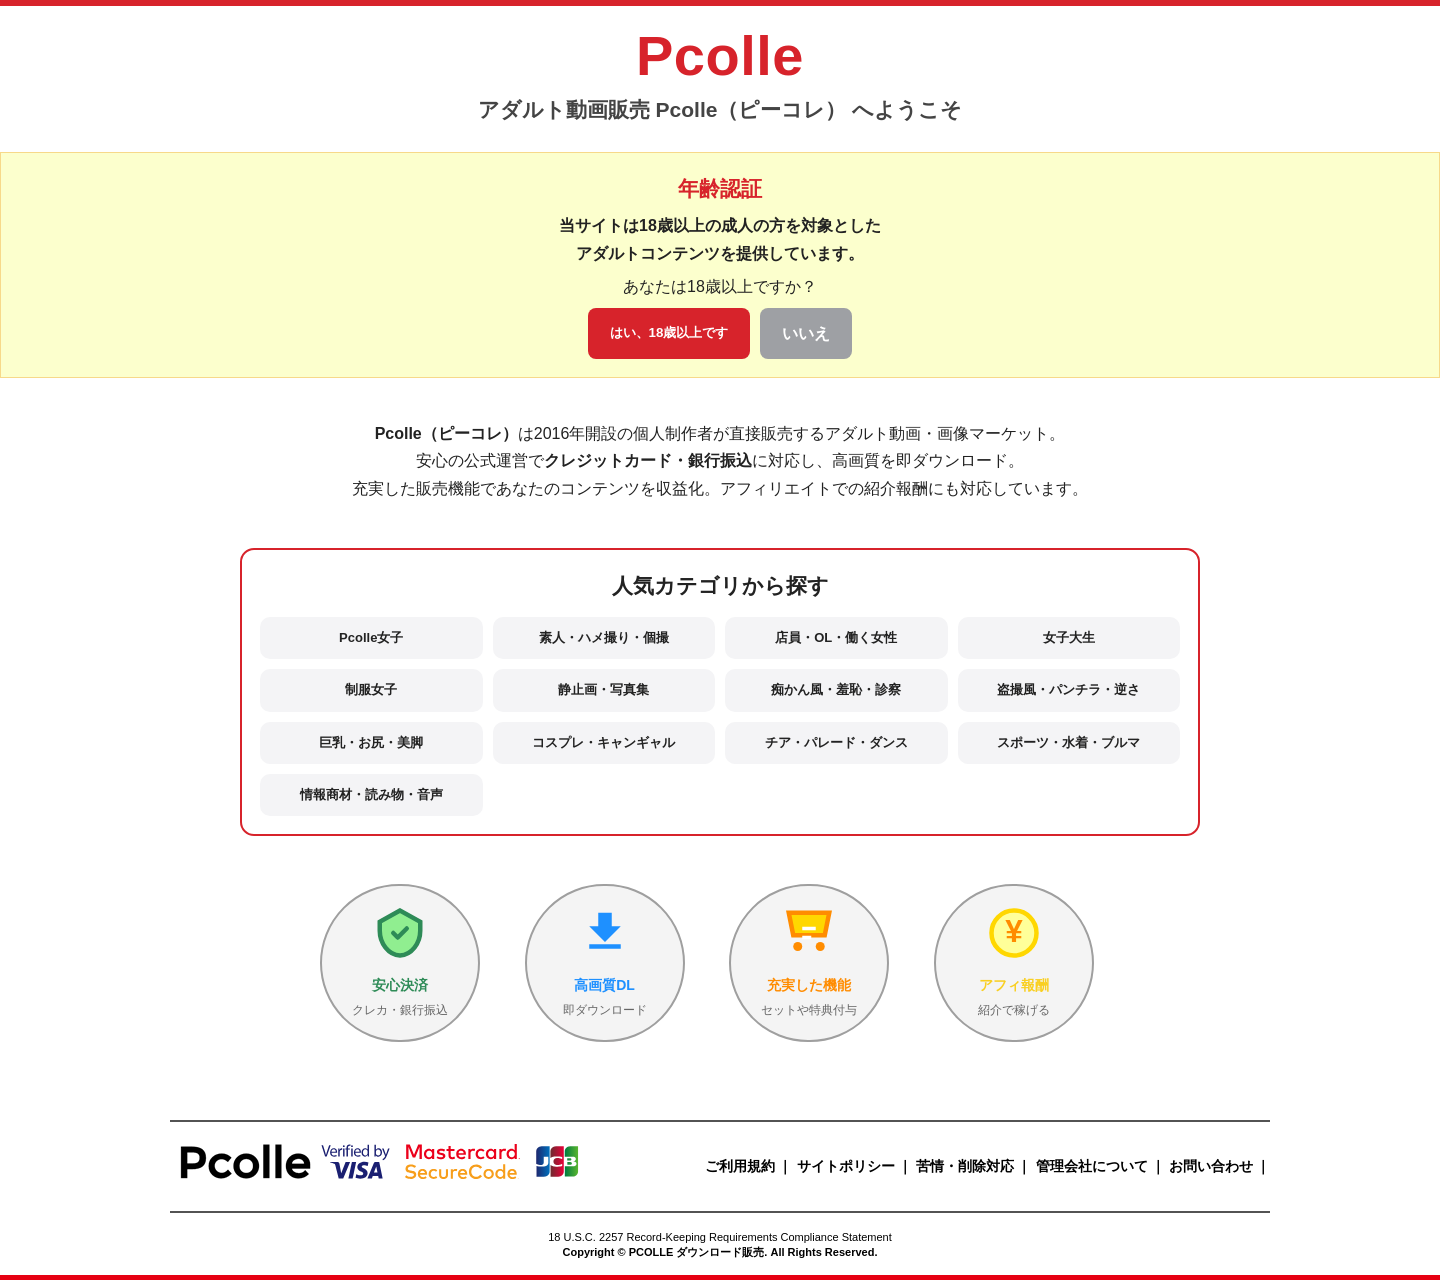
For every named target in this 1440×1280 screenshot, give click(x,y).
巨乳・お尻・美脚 (371, 742)
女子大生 (1069, 637)
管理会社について (1092, 1166)
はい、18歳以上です (669, 332)
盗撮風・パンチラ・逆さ (1068, 689)
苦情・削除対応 (965, 1166)
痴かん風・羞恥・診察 (836, 689)
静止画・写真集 (603, 689)
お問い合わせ (1211, 1166)
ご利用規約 (740, 1166)
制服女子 (371, 689)
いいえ (806, 333)
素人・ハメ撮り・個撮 (604, 637)
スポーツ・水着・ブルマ (1068, 742)
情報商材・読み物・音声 (371, 794)
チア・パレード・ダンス (836, 742)
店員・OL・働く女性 (836, 637)
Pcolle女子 (371, 637)
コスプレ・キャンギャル (603, 742)
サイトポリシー (846, 1166)
